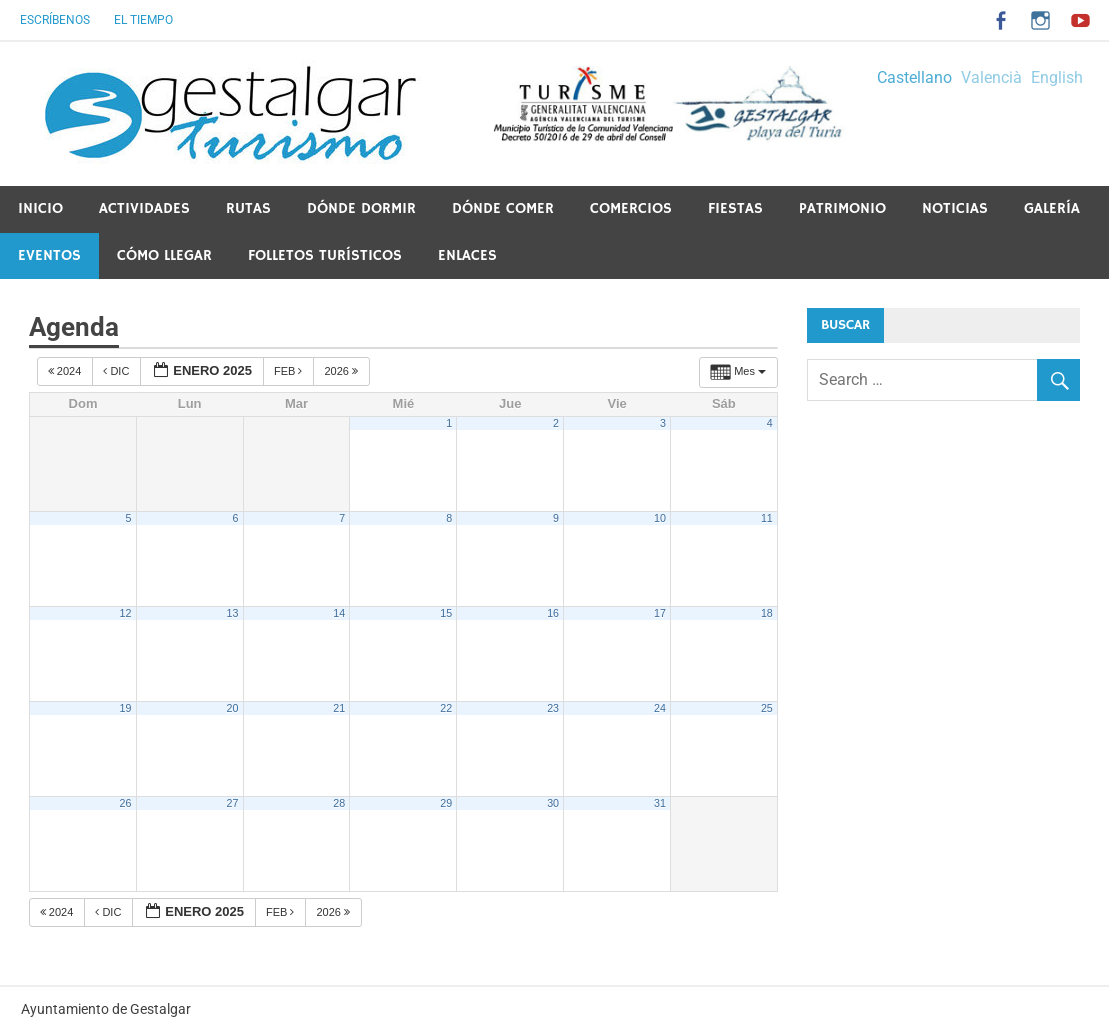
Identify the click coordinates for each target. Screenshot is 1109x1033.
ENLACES (467, 255)
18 (767, 613)
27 (232, 803)
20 (232, 708)
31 (660, 803)
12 (126, 613)
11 (767, 518)
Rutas (248, 208)
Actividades (144, 208)
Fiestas (735, 208)
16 (553, 613)
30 (553, 803)
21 (339, 708)
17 (660, 613)
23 (553, 708)
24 (660, 708)
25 (767, 708)
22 (446, 708)
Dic (117, 371)
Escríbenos (55, 20)
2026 (342, 371)
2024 (66, 371)
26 (126, 803)
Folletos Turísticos (325, 255)
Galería (1052, 208)
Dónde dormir (361, 208)
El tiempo (143, 20)
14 (339, 613)
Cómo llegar (164, 255)
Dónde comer (503, 208)
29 (446, 803)
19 (126, 708)
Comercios (631, 208)
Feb (290, 371)
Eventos (49, 255)
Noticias (955, 208)
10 (660, 518)
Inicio (40, 208)
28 (339, 803)
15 (446, 613)
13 (232, 613)
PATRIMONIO (842, 208)
